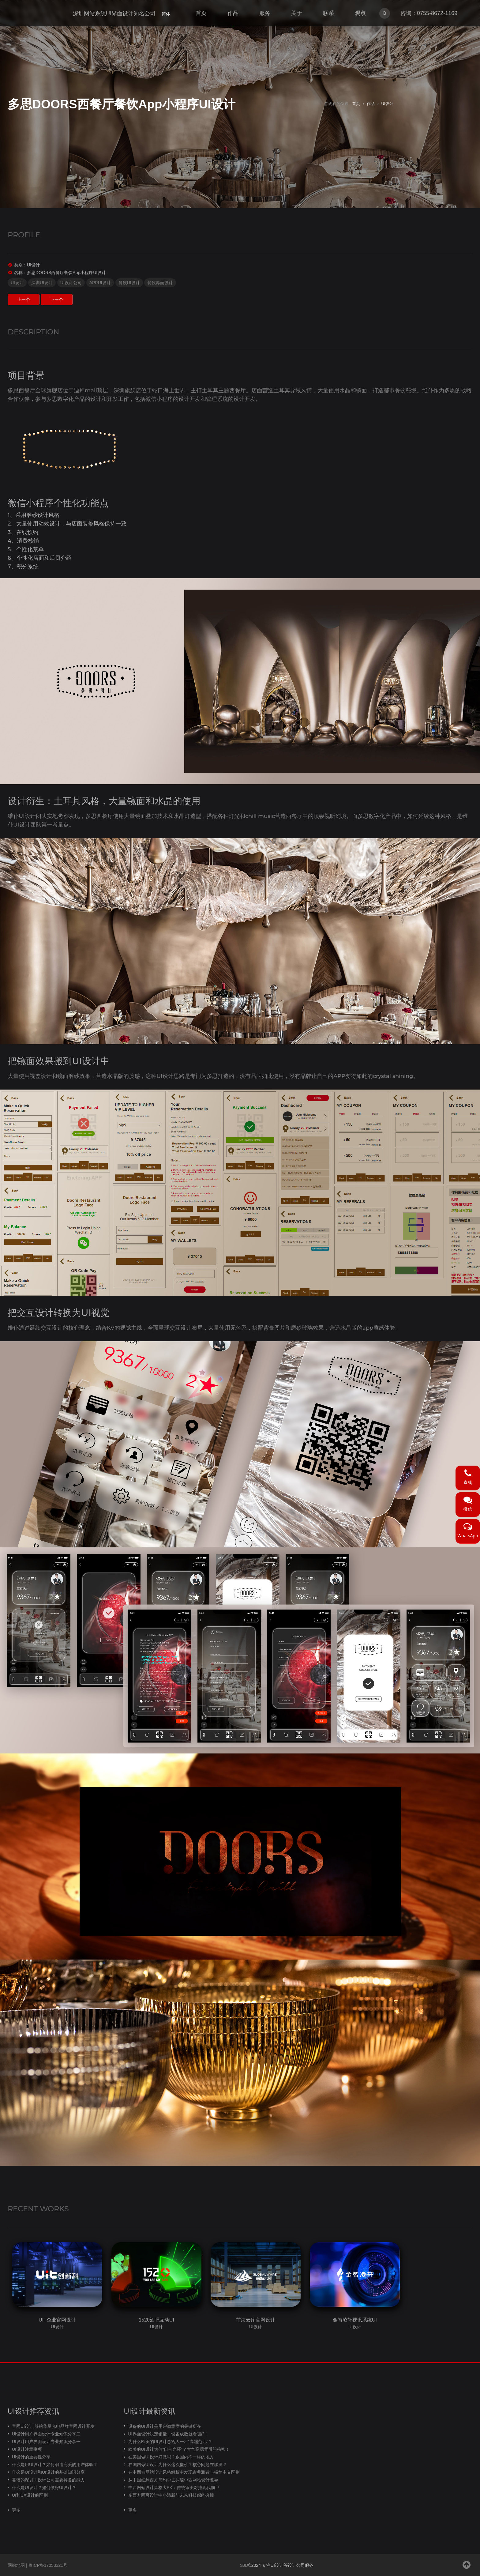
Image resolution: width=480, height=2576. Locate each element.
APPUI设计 (100, 282)
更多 (16, 2510)
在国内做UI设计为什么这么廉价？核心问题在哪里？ (177, 2464)
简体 (166, 13)
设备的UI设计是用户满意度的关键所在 (164, 2426)
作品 (371, 103)
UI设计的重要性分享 (31, 2456)
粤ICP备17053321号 (47, 2565)
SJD (244, 2565)
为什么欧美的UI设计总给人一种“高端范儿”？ (170, 2441)
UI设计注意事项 (27, 2449)
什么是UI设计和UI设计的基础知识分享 (48, 2472)
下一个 (56, 299)
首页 (356, 103)
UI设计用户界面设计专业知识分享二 (46, 2433)
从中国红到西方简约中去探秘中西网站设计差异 (173, 2479)
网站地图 (16, 2565)
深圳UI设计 (42, 282)
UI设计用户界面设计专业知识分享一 (46, 2441)
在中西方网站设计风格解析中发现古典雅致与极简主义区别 (184, 2472)
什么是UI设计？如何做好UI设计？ (44, 2487)
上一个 (23, 299)
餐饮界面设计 (160, 282)
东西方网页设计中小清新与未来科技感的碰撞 (171, 2495)
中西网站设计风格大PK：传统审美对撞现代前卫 (174, 2487)
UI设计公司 (71, 282)
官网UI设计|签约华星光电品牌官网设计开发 (53, 2426)
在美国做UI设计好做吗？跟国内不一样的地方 (171, 2456)
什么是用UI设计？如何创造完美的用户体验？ (55, 2464)
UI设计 (387, 103)
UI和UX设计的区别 (30, 2495)
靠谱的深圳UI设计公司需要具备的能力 (48, 2479)
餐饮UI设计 (129, 282)
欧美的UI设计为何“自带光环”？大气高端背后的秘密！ (179, 2449)
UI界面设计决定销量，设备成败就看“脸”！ (168, 2433)
